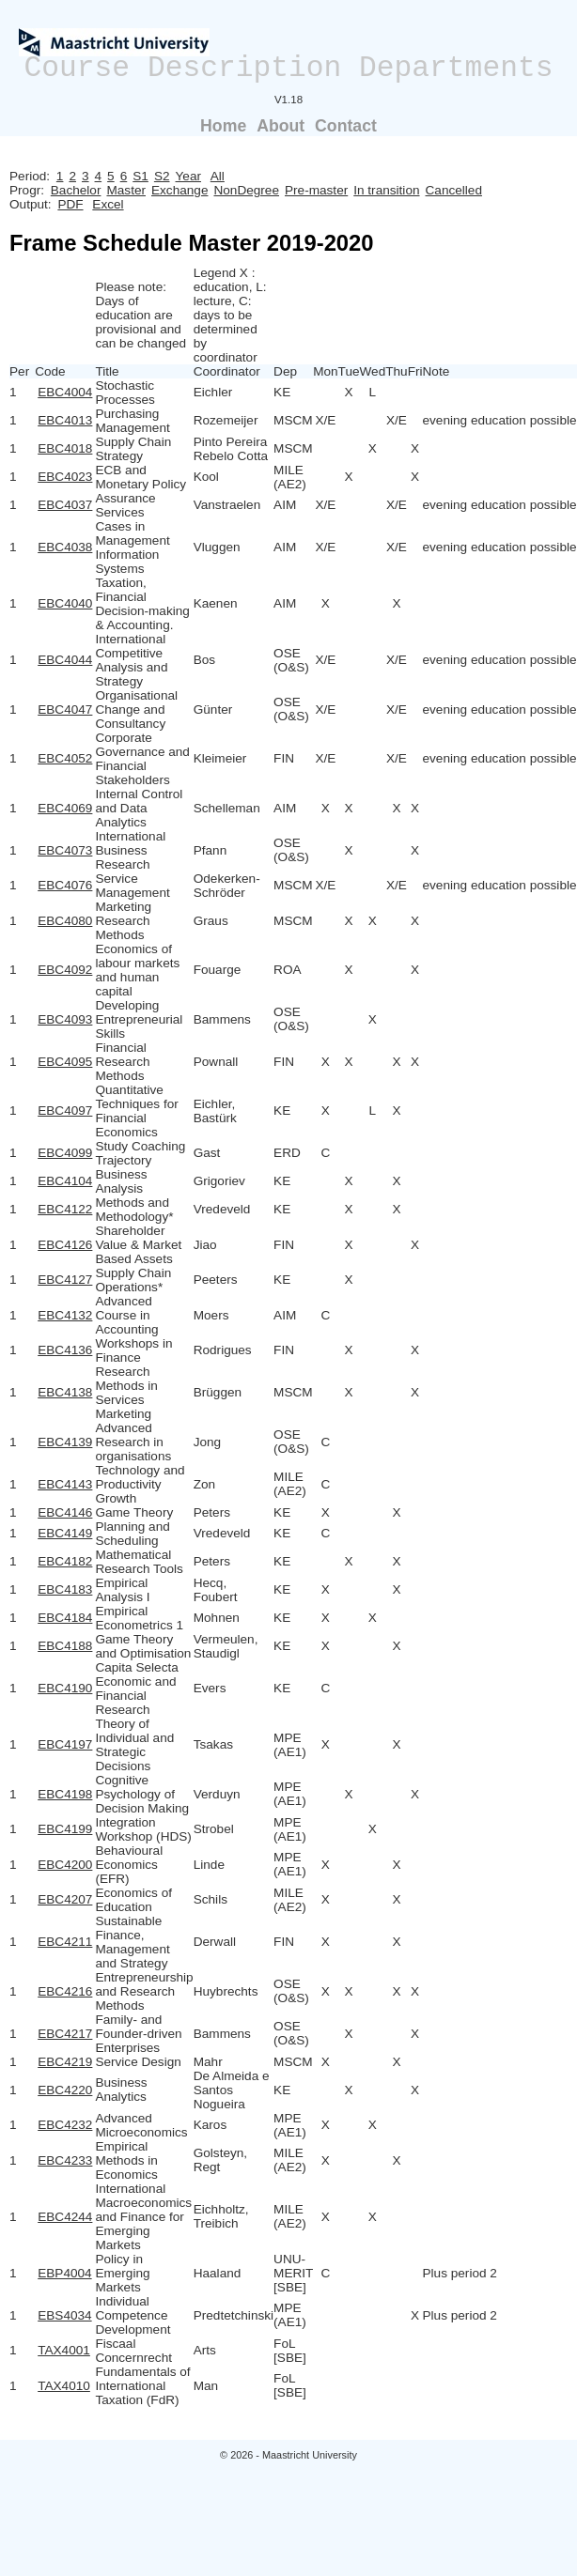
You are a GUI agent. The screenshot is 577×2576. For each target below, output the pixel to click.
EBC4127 (65, 1280)
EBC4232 (65, 2125)
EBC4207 (65, 1899)
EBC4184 (65, 1618)
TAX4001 (64, 2350)
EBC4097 (65, 1110)
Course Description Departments (289, 68)
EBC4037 (65, 505)
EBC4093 (65, 1019)
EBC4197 (65, 1744)
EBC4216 (65, 1991)
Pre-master (316, 190)
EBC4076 (65, 885)
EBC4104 (65, 1181)
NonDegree (246, 190)
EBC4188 (65, 1646)
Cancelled (454, 190)
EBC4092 (65, 970)
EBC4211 (65, 1942)
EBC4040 (65, 603)
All (218, 176)
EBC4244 (65, 2217)
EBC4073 (65, 850)
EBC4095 (65, 1062)
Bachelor (76, 190)
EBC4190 (65, 1688)
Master (126, 190)
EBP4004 (64, 2273)
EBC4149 (65, 1533)
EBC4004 (65, 392)
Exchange (179, 190)
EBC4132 (65, 1315)
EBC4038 (65, 547)
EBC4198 (65, 1794)
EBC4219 (65, 2062)
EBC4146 (65, 1512)
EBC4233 (65, 2160)
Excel (107, 204)
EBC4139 (65, 1442)
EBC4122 (65, 1209)
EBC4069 (65, 808)
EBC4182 (65, 1561)
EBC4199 (65, 1829)
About (280, 125)
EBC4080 (65, 921)
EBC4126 (65, 1245)
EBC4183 (65, 1589)
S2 (162, 176)
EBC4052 (65, 758)
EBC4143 (65, 1484)
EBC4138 (65, 1392)
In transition (386, 190)
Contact (346, 125)
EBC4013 (65, 420)
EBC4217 (65, 2034)
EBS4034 (64, 2315)
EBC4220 (65, 2090)
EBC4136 (65, 1350)
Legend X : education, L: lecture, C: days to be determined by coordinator (230, 315)
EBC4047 (65, 709)
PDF (70, 204)
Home (223, 125)
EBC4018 (65, 448)
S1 (140, 176)
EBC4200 (65, 1865)
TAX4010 (64, 2386)
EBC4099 (65, 1153)
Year (188, 176)
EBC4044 (65, 660)
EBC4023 (65, 477)
